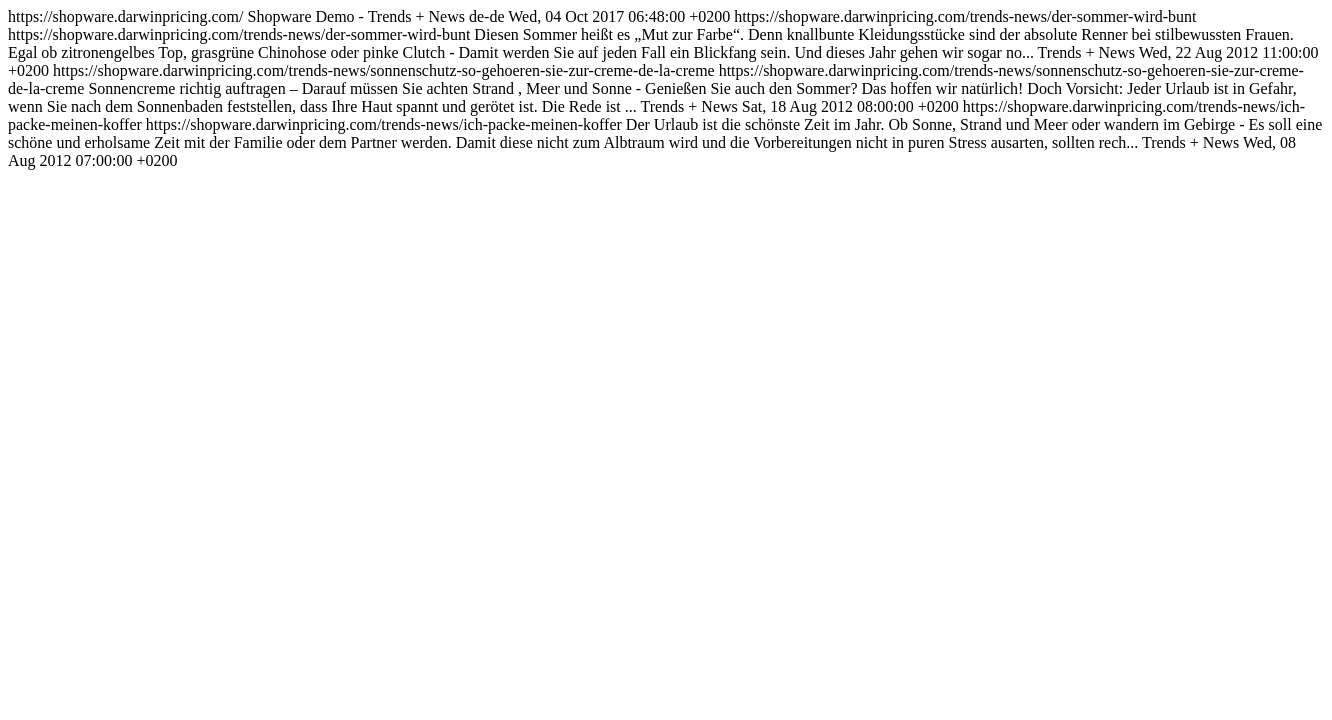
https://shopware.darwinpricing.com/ (665, 88)
